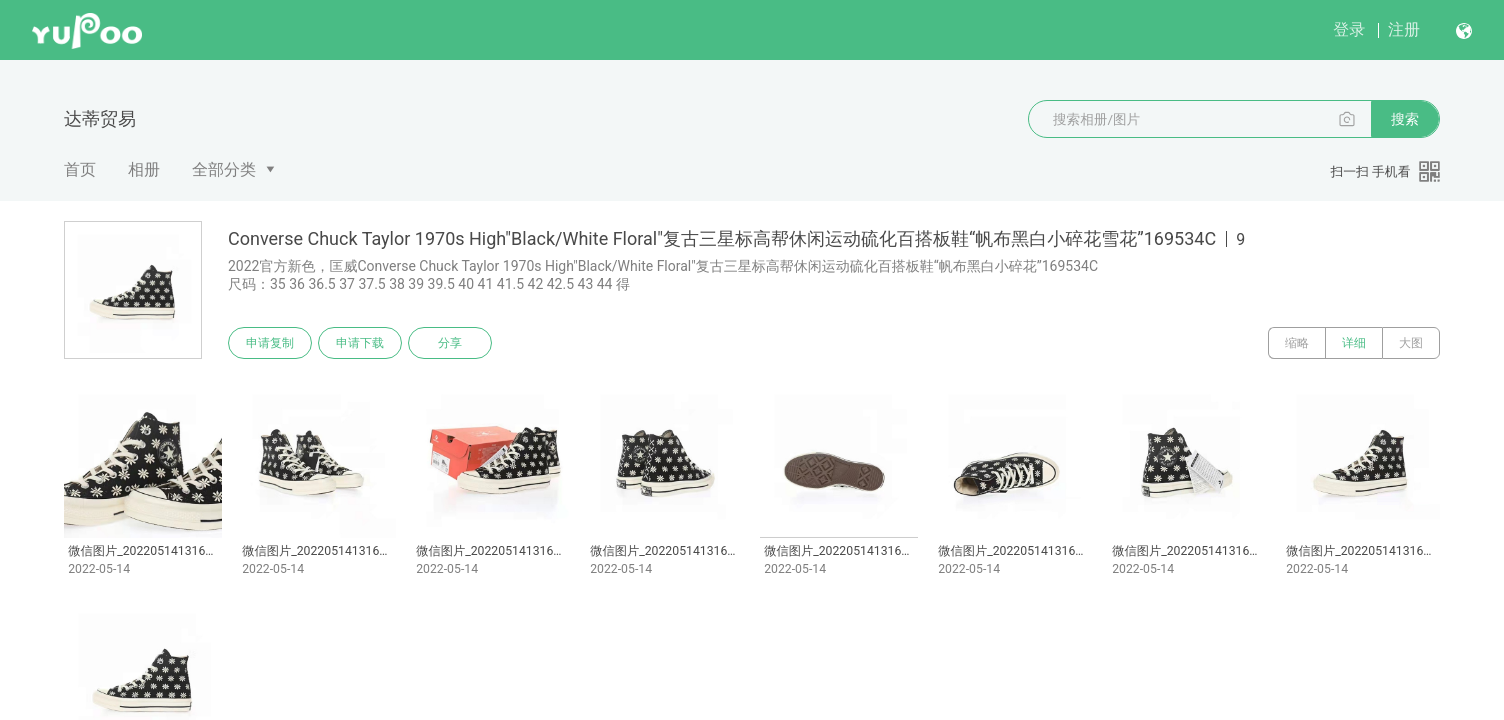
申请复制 (270, 343)
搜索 (1405, 119)
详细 (1354, 343)
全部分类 (224, 169)
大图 (1411, 343)
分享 (450, 343)
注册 (1404, 29)
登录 (1349, 29)
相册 (144, 169)
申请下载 (360, 343)
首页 (80, 169)
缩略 (1297, 343)
